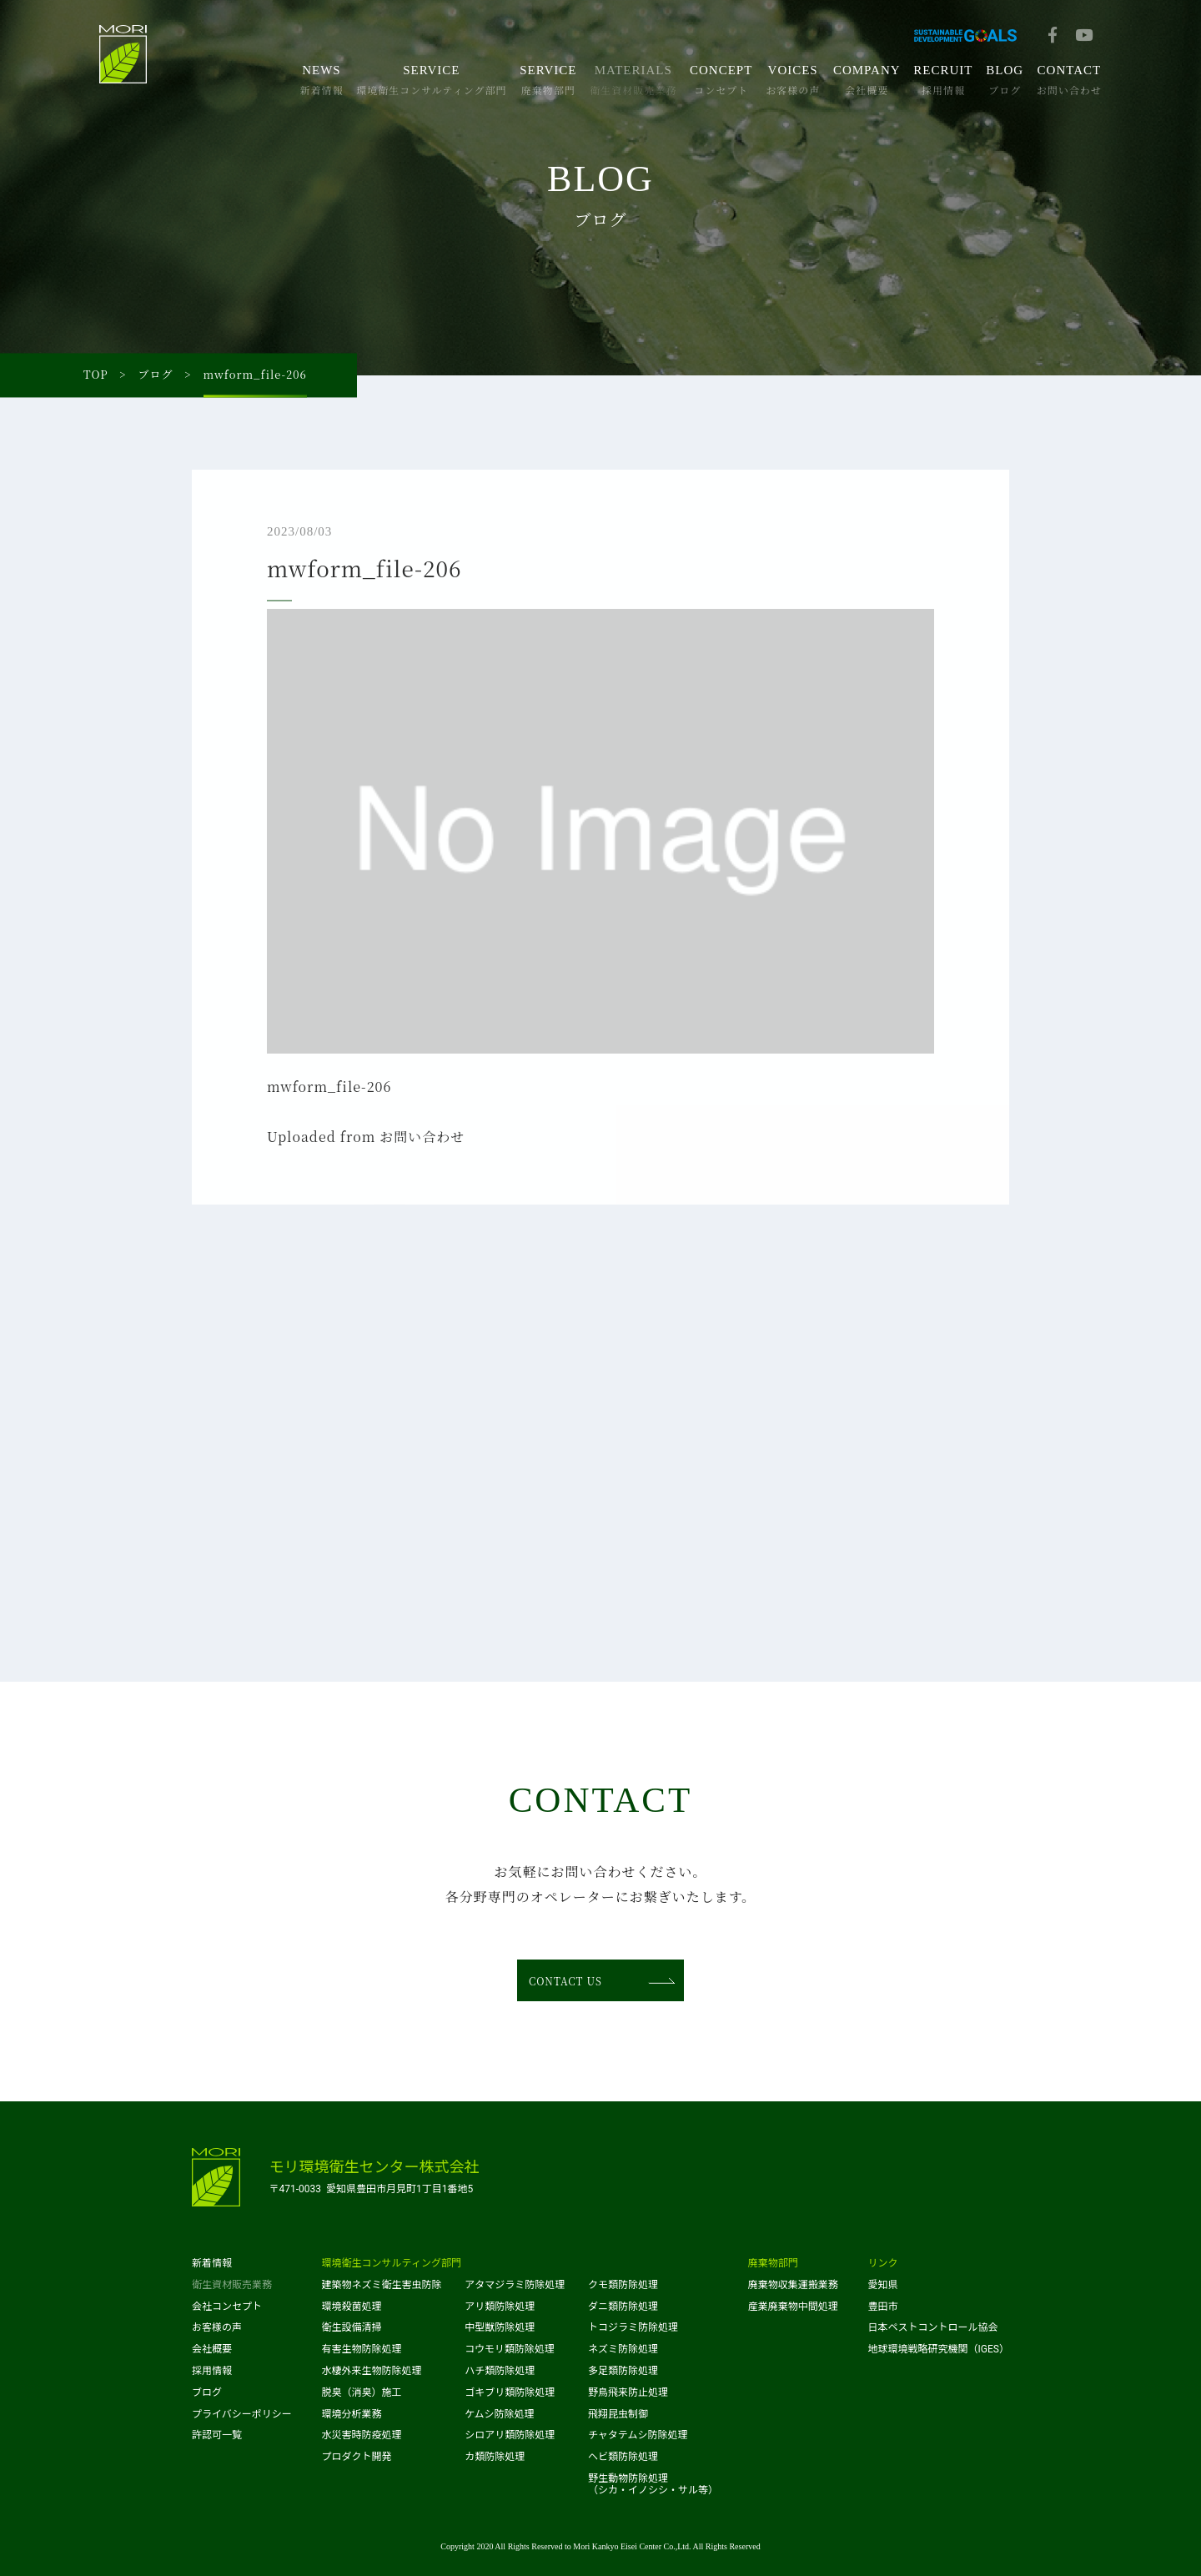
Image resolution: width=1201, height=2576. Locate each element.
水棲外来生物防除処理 (372, 2371)
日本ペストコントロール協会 (933, 2327)
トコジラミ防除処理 (633, 2327)
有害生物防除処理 (362, 2349)
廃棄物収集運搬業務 (793, 2285)
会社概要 (212, 2349)
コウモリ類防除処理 (510, 2349)
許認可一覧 (217, 2435)
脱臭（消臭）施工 (362, 2392)
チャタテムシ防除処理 (638, 2435)
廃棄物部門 (773, 2263)
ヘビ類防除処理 (623, 2457)
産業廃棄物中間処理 (793, 2306)
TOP (95, 375)
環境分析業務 (352, 2414)
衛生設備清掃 (352, 2327)
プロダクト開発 (357, 2457)
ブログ (155, 375)
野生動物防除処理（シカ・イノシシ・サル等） (653, 2484)
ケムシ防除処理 (499, 2414)
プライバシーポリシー (242, 2414)
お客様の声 (217, 2327)
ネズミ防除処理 (623, 2349)
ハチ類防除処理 (500, 2371)
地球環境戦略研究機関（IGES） (938, 2349)
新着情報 (212, 2263)
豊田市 (883, 2306)
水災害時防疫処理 (362, 2435)
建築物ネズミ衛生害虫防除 (382, 2285)
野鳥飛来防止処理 (628, 2392)
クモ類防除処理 (623, 2285)
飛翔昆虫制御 (618, 2414)
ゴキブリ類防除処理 (510, 2392)
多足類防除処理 (623, 2371)
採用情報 (212, 2371)
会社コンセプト (227, 2306)
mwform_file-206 (329, 1090)
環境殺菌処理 (352, 2306)
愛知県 (883, 2285)
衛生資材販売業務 (232, 2285)
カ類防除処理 (495, 2457)
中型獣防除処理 (500, 2327)
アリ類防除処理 (500, 2306)
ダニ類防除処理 (623, 2306)
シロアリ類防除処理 (510, 2435)
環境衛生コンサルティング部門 (391, 2263)
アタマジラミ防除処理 (515, 2285)
